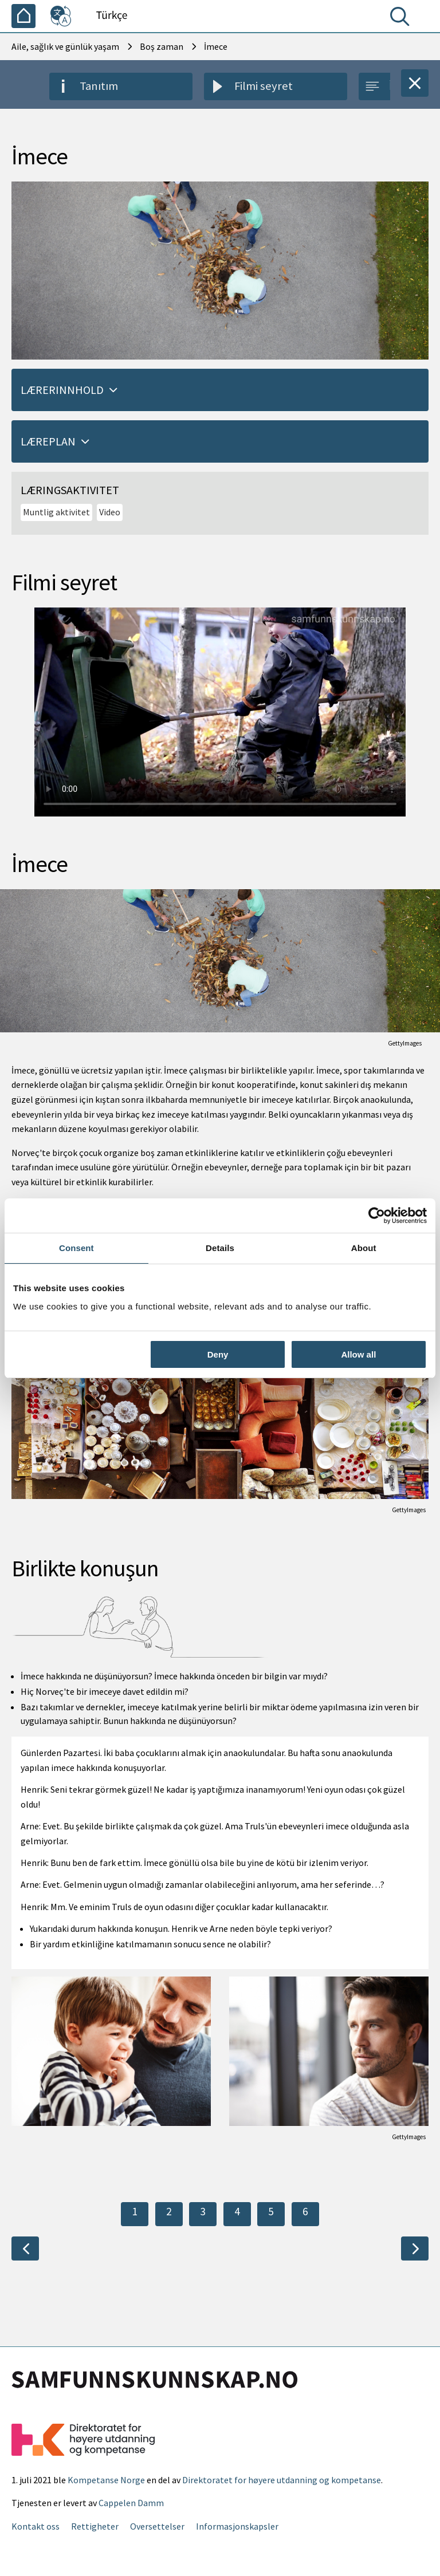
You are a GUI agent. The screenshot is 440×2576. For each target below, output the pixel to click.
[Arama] (402, 19)
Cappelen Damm (131, 2502)
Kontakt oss (35, 2526)
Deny (218, 1354)
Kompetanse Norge (106, 2480)
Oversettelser (157, 2526)
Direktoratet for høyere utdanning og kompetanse (281, 2480)
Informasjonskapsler (237, 2526)
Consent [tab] (76, 1248)
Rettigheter (95, 2526)
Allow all (358, 1354)
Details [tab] (220, 1248)
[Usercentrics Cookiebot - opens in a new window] (377, 1215)
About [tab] (363, 1248)
